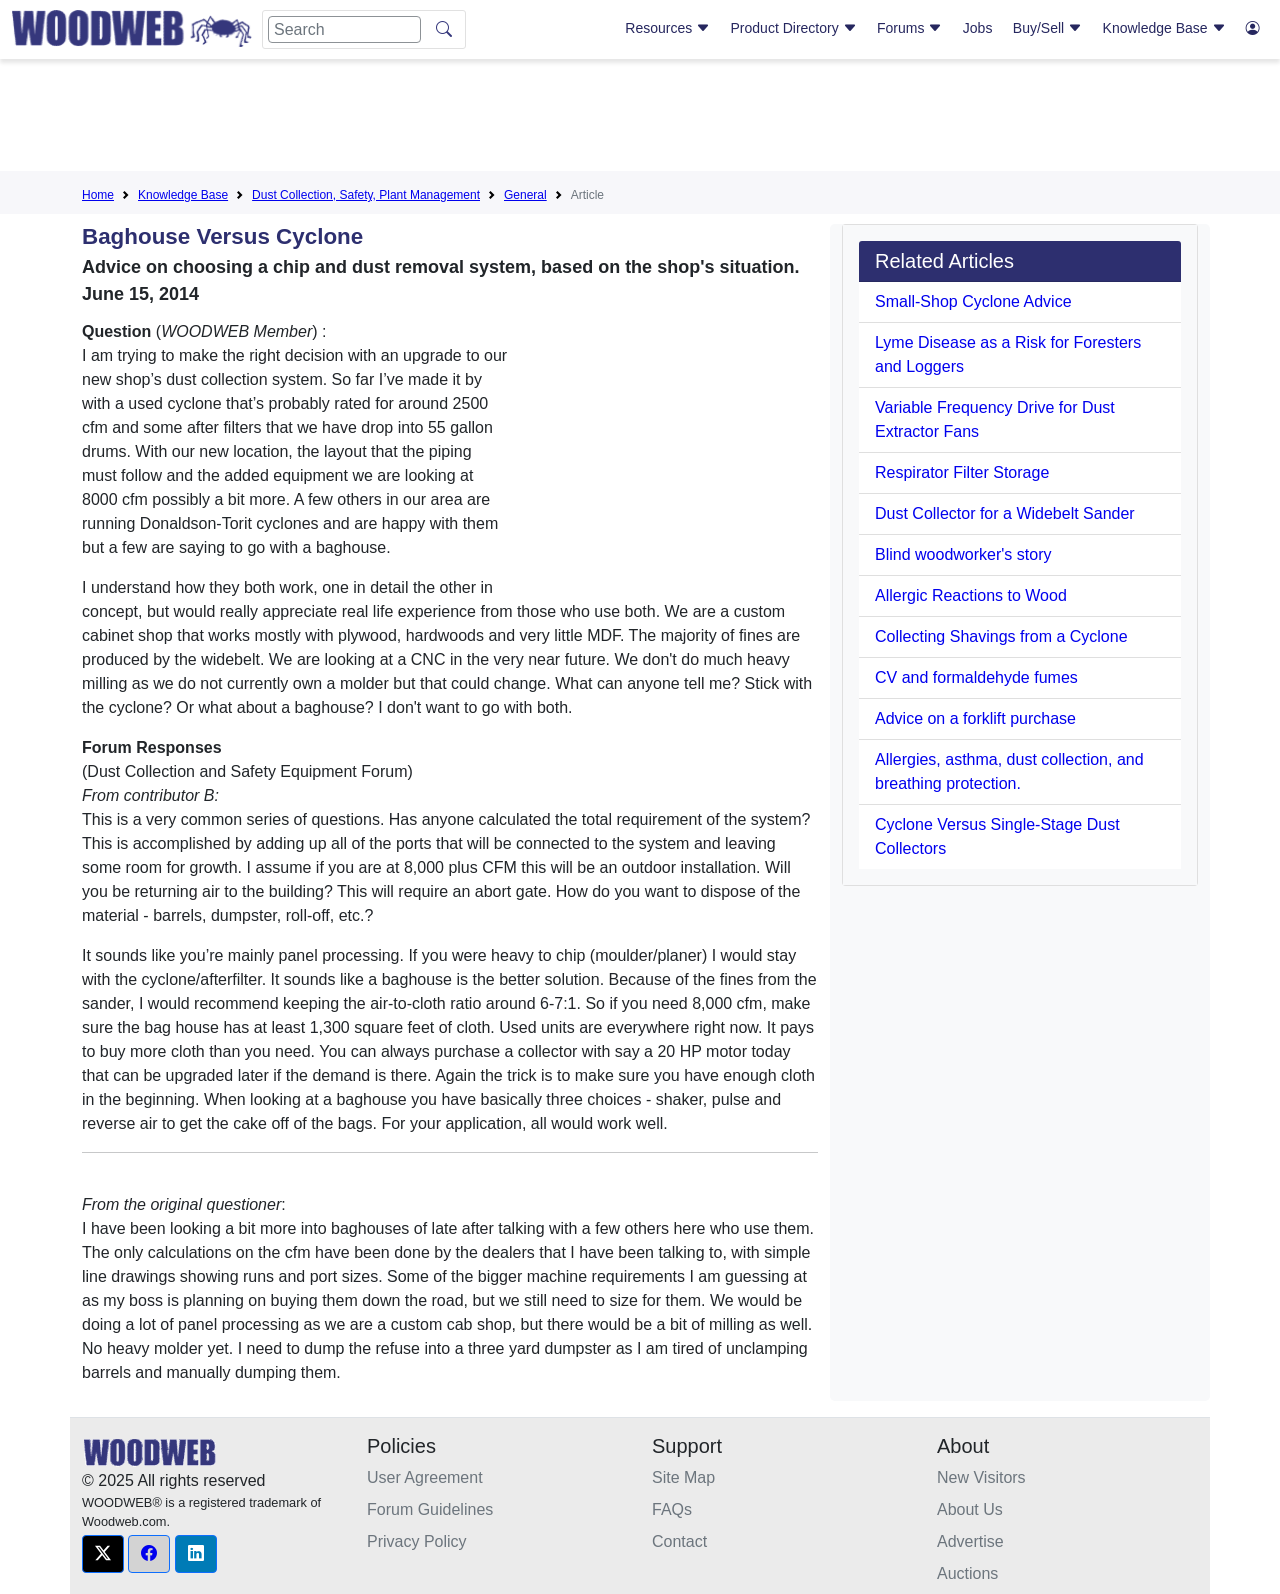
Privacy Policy (417, 1541)
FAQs (672, 1509)
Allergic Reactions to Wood (971, 595)
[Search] (344, 29)
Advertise (970, 1541)
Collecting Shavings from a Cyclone (1001, 636)
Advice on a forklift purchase (975, 718)
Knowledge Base (1164, 28)
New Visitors (981, 1477)
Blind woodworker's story (963, 554)
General (525, 195)
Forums (909, 28)
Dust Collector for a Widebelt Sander (1005, 513)
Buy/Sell (1047, 28)
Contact (679, 1541)
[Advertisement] (640, 119)
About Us (970, 1509)
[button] (103, 1554)
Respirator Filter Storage (962, 472)
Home (98, 195)
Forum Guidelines (430, 1509)
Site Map (683, 1477)
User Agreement (425, 1477)
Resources (667, 28)
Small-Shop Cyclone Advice (973, 301)
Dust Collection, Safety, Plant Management (366, 195)
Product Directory (794, 28)
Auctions (967, 1573)
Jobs (978, 28)
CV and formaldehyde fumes (976, 677)
